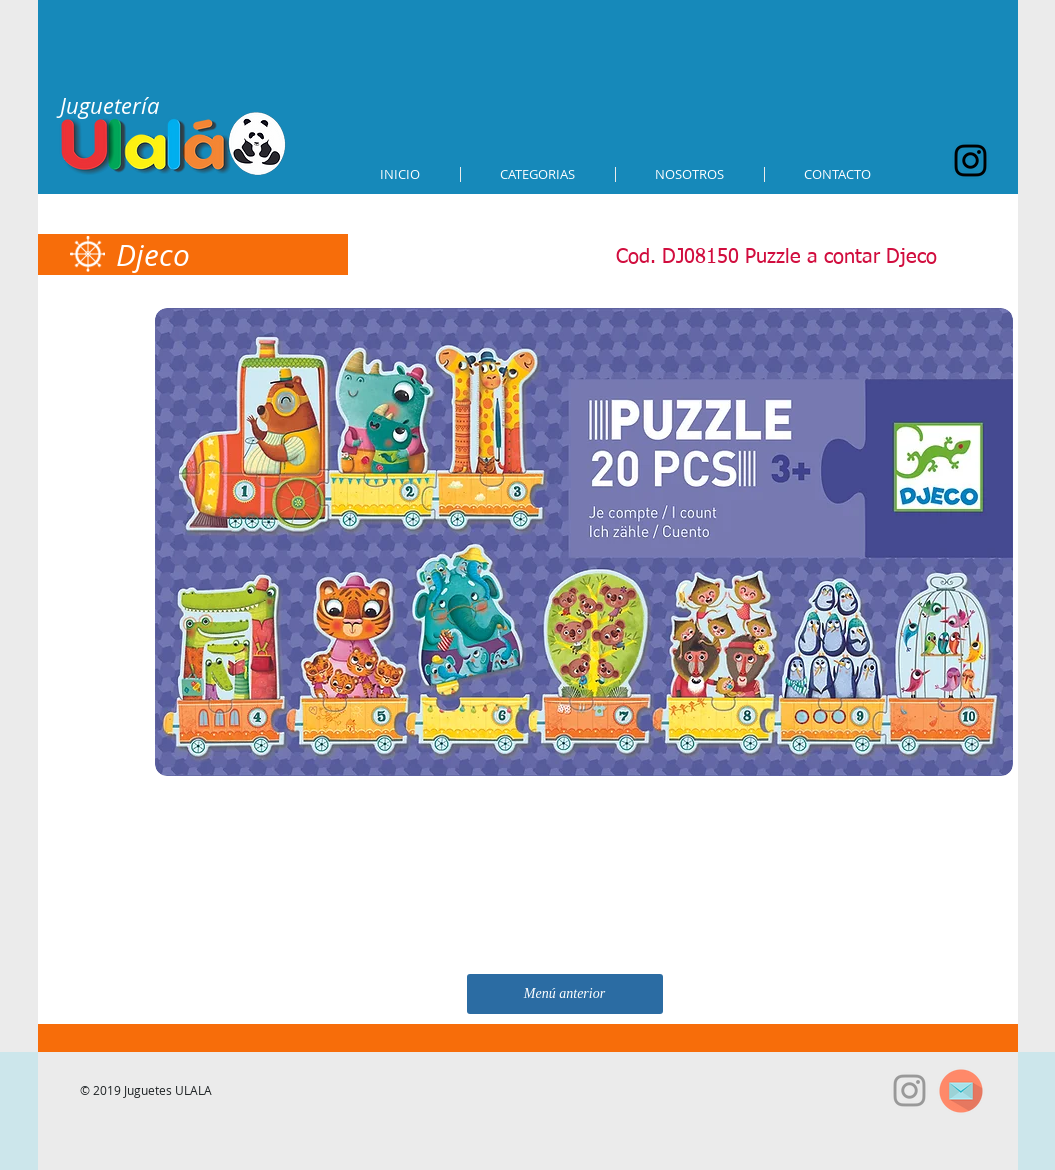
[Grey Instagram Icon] (909, 1090)
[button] (538, 174)
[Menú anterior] (565, 994)
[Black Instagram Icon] (970, 160)
